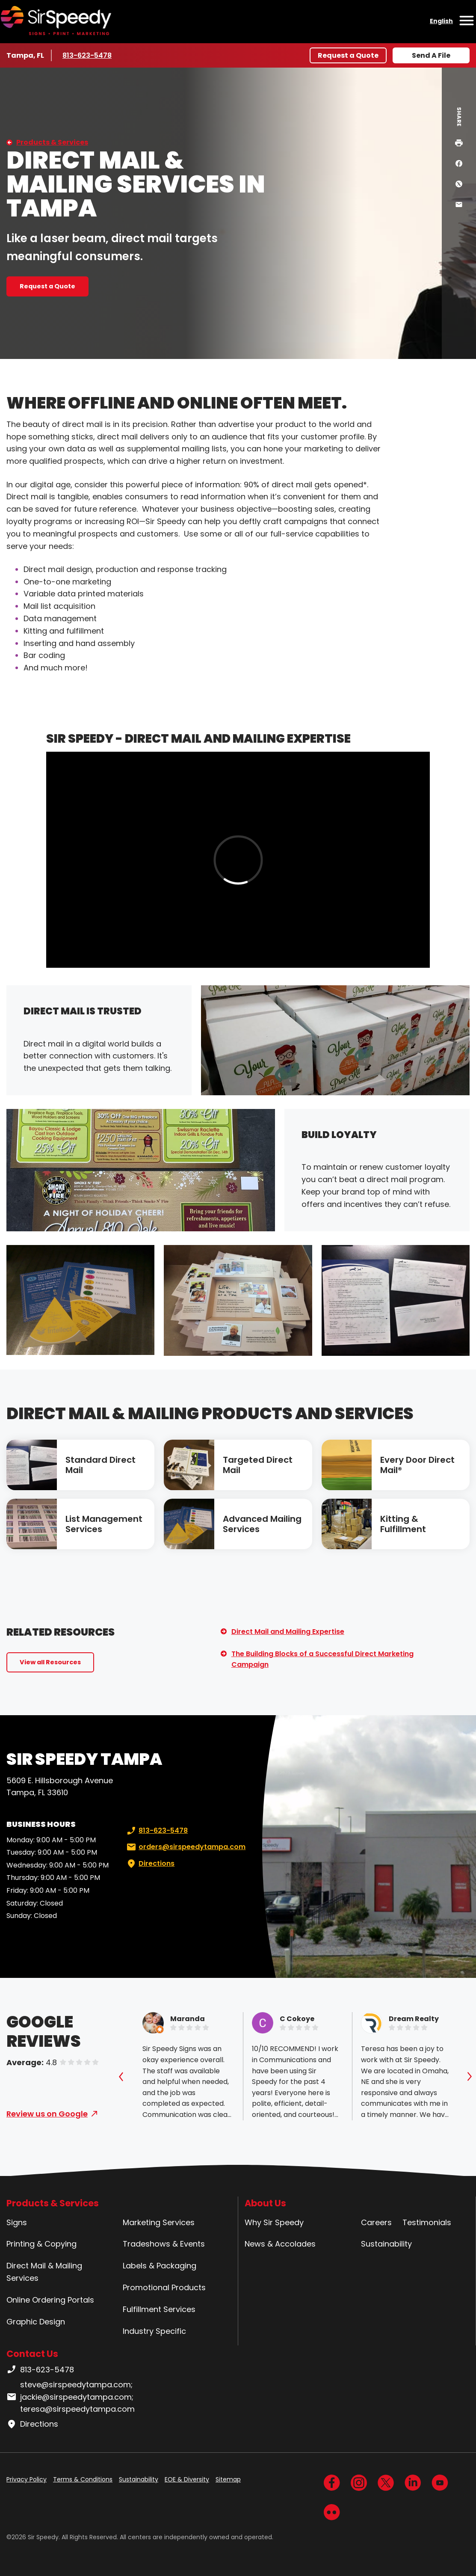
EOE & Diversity (187, 2479)
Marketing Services (159, 2222)
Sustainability (386, 2243)
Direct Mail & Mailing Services (44, 2271)
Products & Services (52, 142)
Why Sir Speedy (274, 2222)
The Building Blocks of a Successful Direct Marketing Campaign (322, 1659)
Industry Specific (154, 2331)
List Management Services (103, 1524)
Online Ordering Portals (50, 2299)
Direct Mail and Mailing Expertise (287, 1631)
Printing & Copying (41, 2243)
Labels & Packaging (159, 2265)
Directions (149, 1863)
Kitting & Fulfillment (403, 1524)
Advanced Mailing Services (262, 1524)
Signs (16, 2222)
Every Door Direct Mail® (417, 1465)
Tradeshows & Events (164, 2243)
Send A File (431, 55)
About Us (265, 2203)
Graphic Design (35, 2321)
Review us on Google (47, 2113)
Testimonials (426, 2222)
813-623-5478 (87, 55)
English (441, 21)
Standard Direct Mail (100, 1465)
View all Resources (50, 1662)
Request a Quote (348, 55)
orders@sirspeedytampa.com (185, 1847)
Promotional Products (164, 2287)
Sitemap (228, 2479)
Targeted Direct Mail (258, 1465)
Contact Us (32, 2354)
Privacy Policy (26, 2479)
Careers (376, 2222)
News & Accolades (280, 2243)
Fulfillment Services (159, 2309)
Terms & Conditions (82, 2479)
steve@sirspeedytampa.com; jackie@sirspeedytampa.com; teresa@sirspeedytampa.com (70, 2397)
